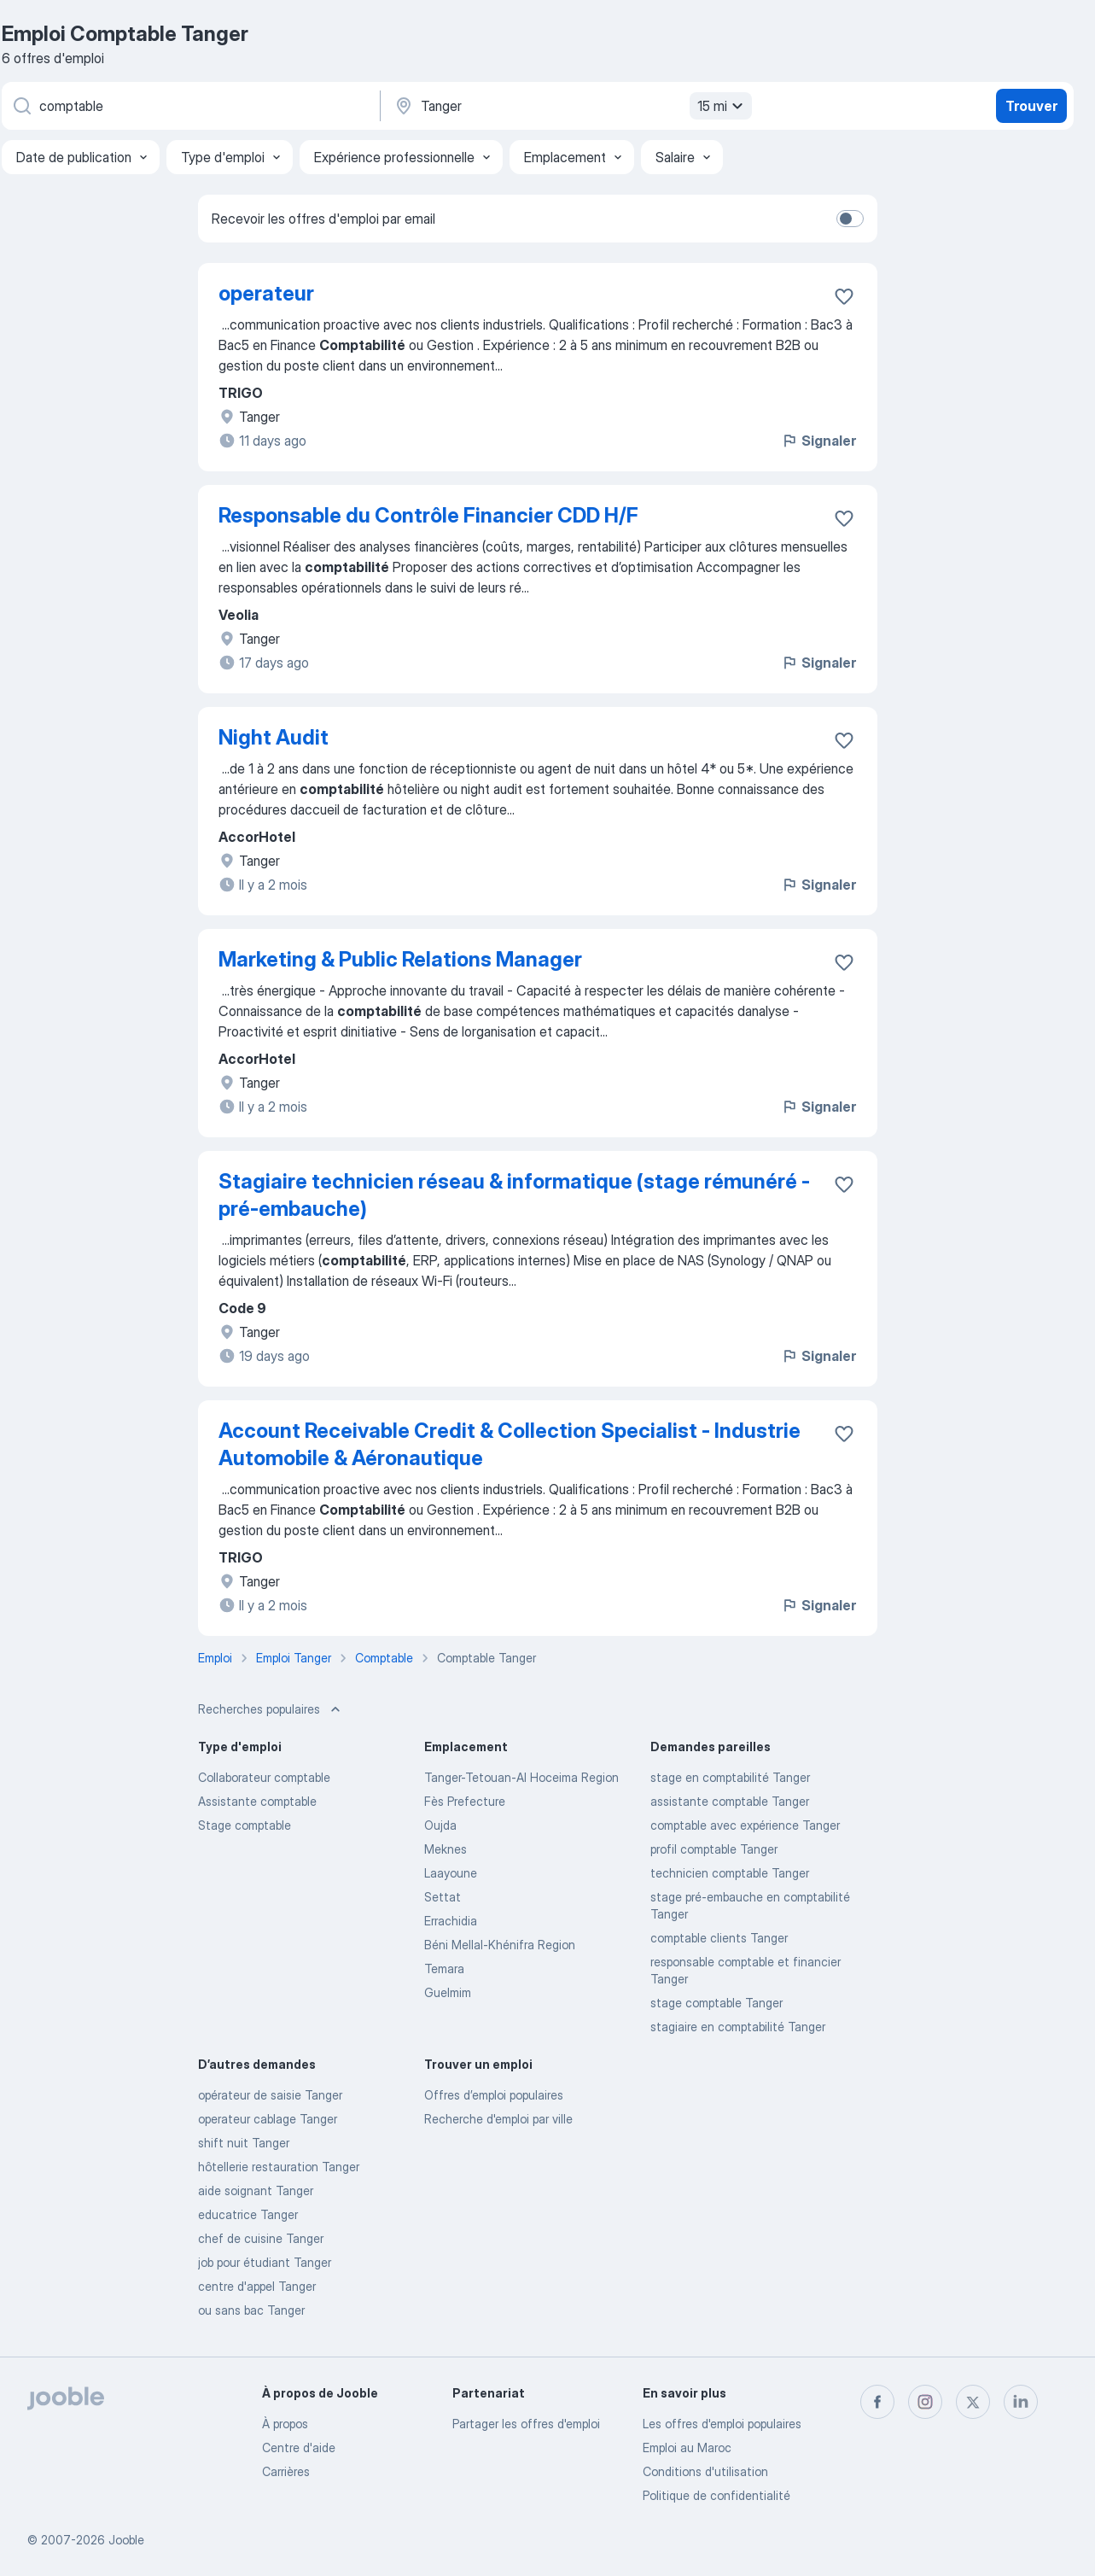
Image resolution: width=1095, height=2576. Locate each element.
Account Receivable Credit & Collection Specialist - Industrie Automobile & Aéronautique (509, 1444)
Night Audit (273, 737)
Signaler (818, 440)
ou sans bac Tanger (251, 2310)
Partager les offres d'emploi (526, 2423)
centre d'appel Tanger (257, 2286)
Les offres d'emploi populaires (722, 2423)
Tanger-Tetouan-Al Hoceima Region (521, 1777)
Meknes (445, 1849)
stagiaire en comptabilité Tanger (737, 2026)
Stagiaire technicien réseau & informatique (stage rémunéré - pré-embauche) (514, 1195)
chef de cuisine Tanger (260, 2238)
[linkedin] (1021, 2402)
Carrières (286, 2471)
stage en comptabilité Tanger (730, 1777)
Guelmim (447, 1992)
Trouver (1031, 105)
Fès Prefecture (464, 1801)
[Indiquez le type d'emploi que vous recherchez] (189, 106)
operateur (266, 293)
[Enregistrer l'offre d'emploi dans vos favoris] (844, 296)
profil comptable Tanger (714, 1849)
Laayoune (450, 1873)
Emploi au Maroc (687, 2447)
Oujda (440, 1825)
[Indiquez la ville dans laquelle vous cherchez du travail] (571, 106)
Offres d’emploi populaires (493, 2095)
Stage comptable (244, 1825)
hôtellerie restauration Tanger (278, 2166)
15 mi (722, 106)
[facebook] (877, 2402)
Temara (444, 1968)
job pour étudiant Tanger (264, 2262)
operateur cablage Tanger (267, 2119)
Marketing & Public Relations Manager (400, 959)
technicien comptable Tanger (729, 1873)
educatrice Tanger (248, 2214)
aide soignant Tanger (255, 2190)
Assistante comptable (257, 1801)
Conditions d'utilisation (705, 2471)
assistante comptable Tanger (729, 1801)
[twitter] (973, 2402)
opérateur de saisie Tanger (270, 2095)
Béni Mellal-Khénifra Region (499, 1944)
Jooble (126, 2539)
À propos (285, 2423)
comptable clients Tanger (719, 1938)
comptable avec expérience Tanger (745, 1825)
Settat (442, 1897)
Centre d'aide (298, 2447)
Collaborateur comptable (264, 1777)
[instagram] (925, 2402)
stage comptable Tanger (716, 2002)
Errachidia (450, 1920)
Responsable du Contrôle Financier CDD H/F (428, 515)
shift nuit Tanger (243, 2142)
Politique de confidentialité (716, 2495)
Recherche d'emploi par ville (498, 2119)
